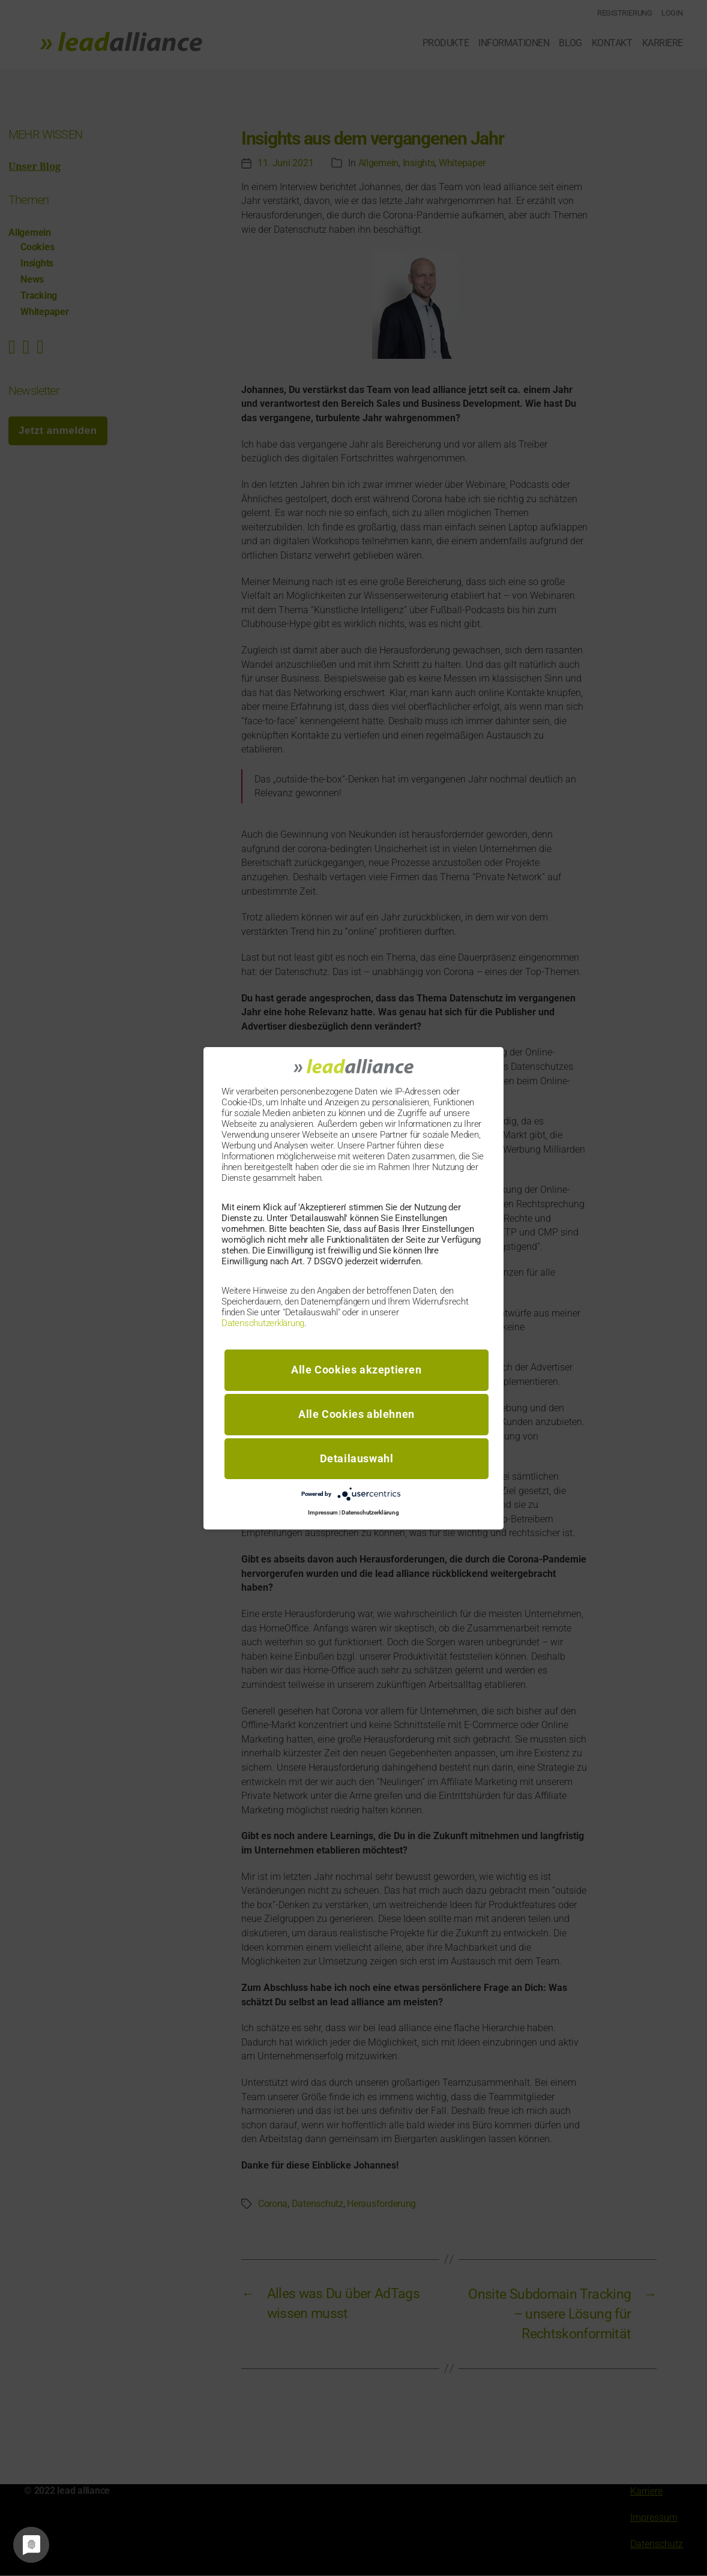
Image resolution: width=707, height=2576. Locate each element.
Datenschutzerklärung (262, 1323)
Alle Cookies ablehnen (356, 1414)
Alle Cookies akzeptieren (356, 1369)
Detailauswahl (357, 1458)
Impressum (323, 1512)
